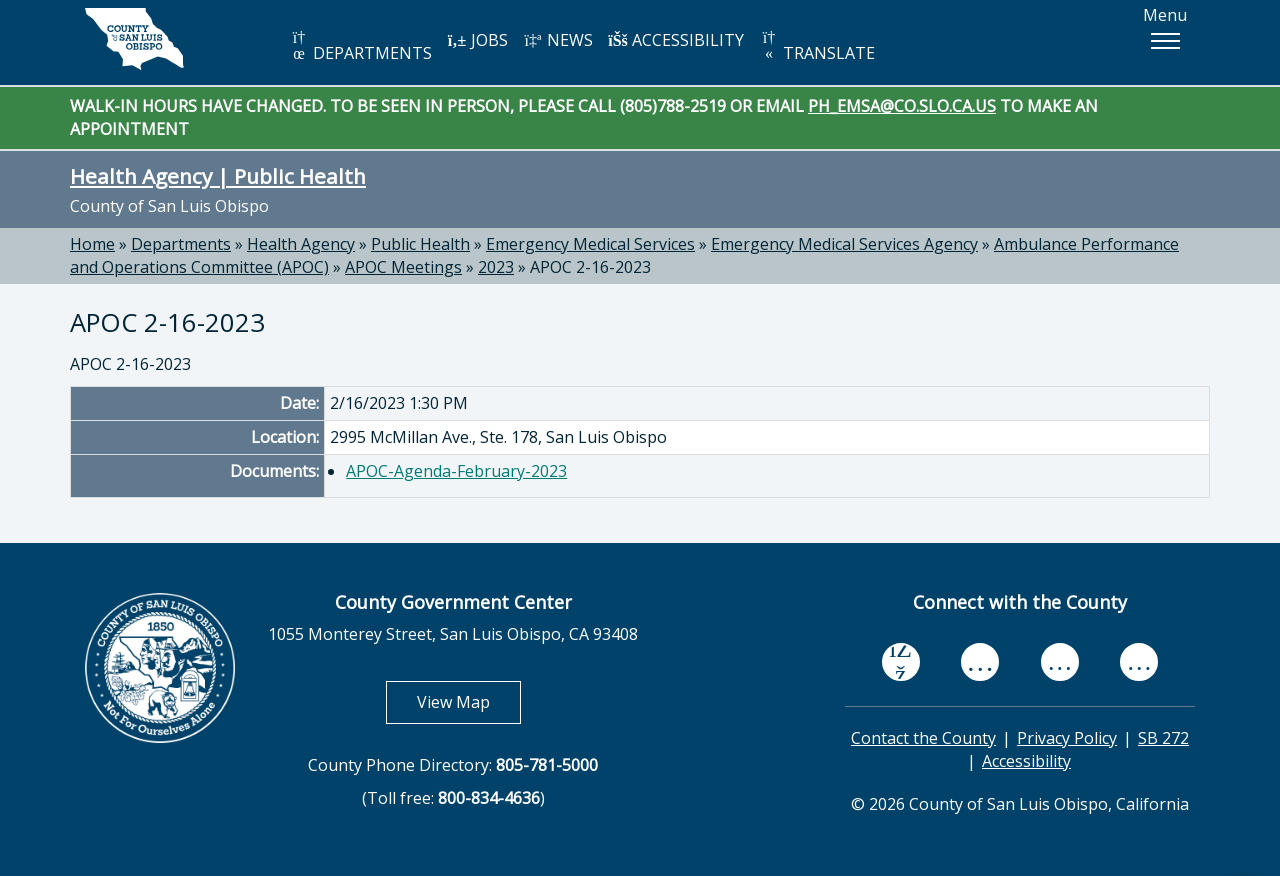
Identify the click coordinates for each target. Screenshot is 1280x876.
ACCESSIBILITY (676, 40)
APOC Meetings (403, 267)
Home (92, 244)
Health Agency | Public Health (218, 176)
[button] (1165, 41)
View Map (469, 701)
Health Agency (301, 244)
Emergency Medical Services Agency (844, 244)
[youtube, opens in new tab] (980, 662)
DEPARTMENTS (360, 46)
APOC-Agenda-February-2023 (456, 471)
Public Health (420, 244)
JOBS (477, 40)
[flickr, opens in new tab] (1060, 662)
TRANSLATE (817, 46)
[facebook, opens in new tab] (901, 662)
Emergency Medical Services (590, 244)
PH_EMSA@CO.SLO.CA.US (902, 106)
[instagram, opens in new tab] (1139, 662)
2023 (496, 267)
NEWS (558, 40)
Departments (181, 244)
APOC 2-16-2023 (590, 267)
